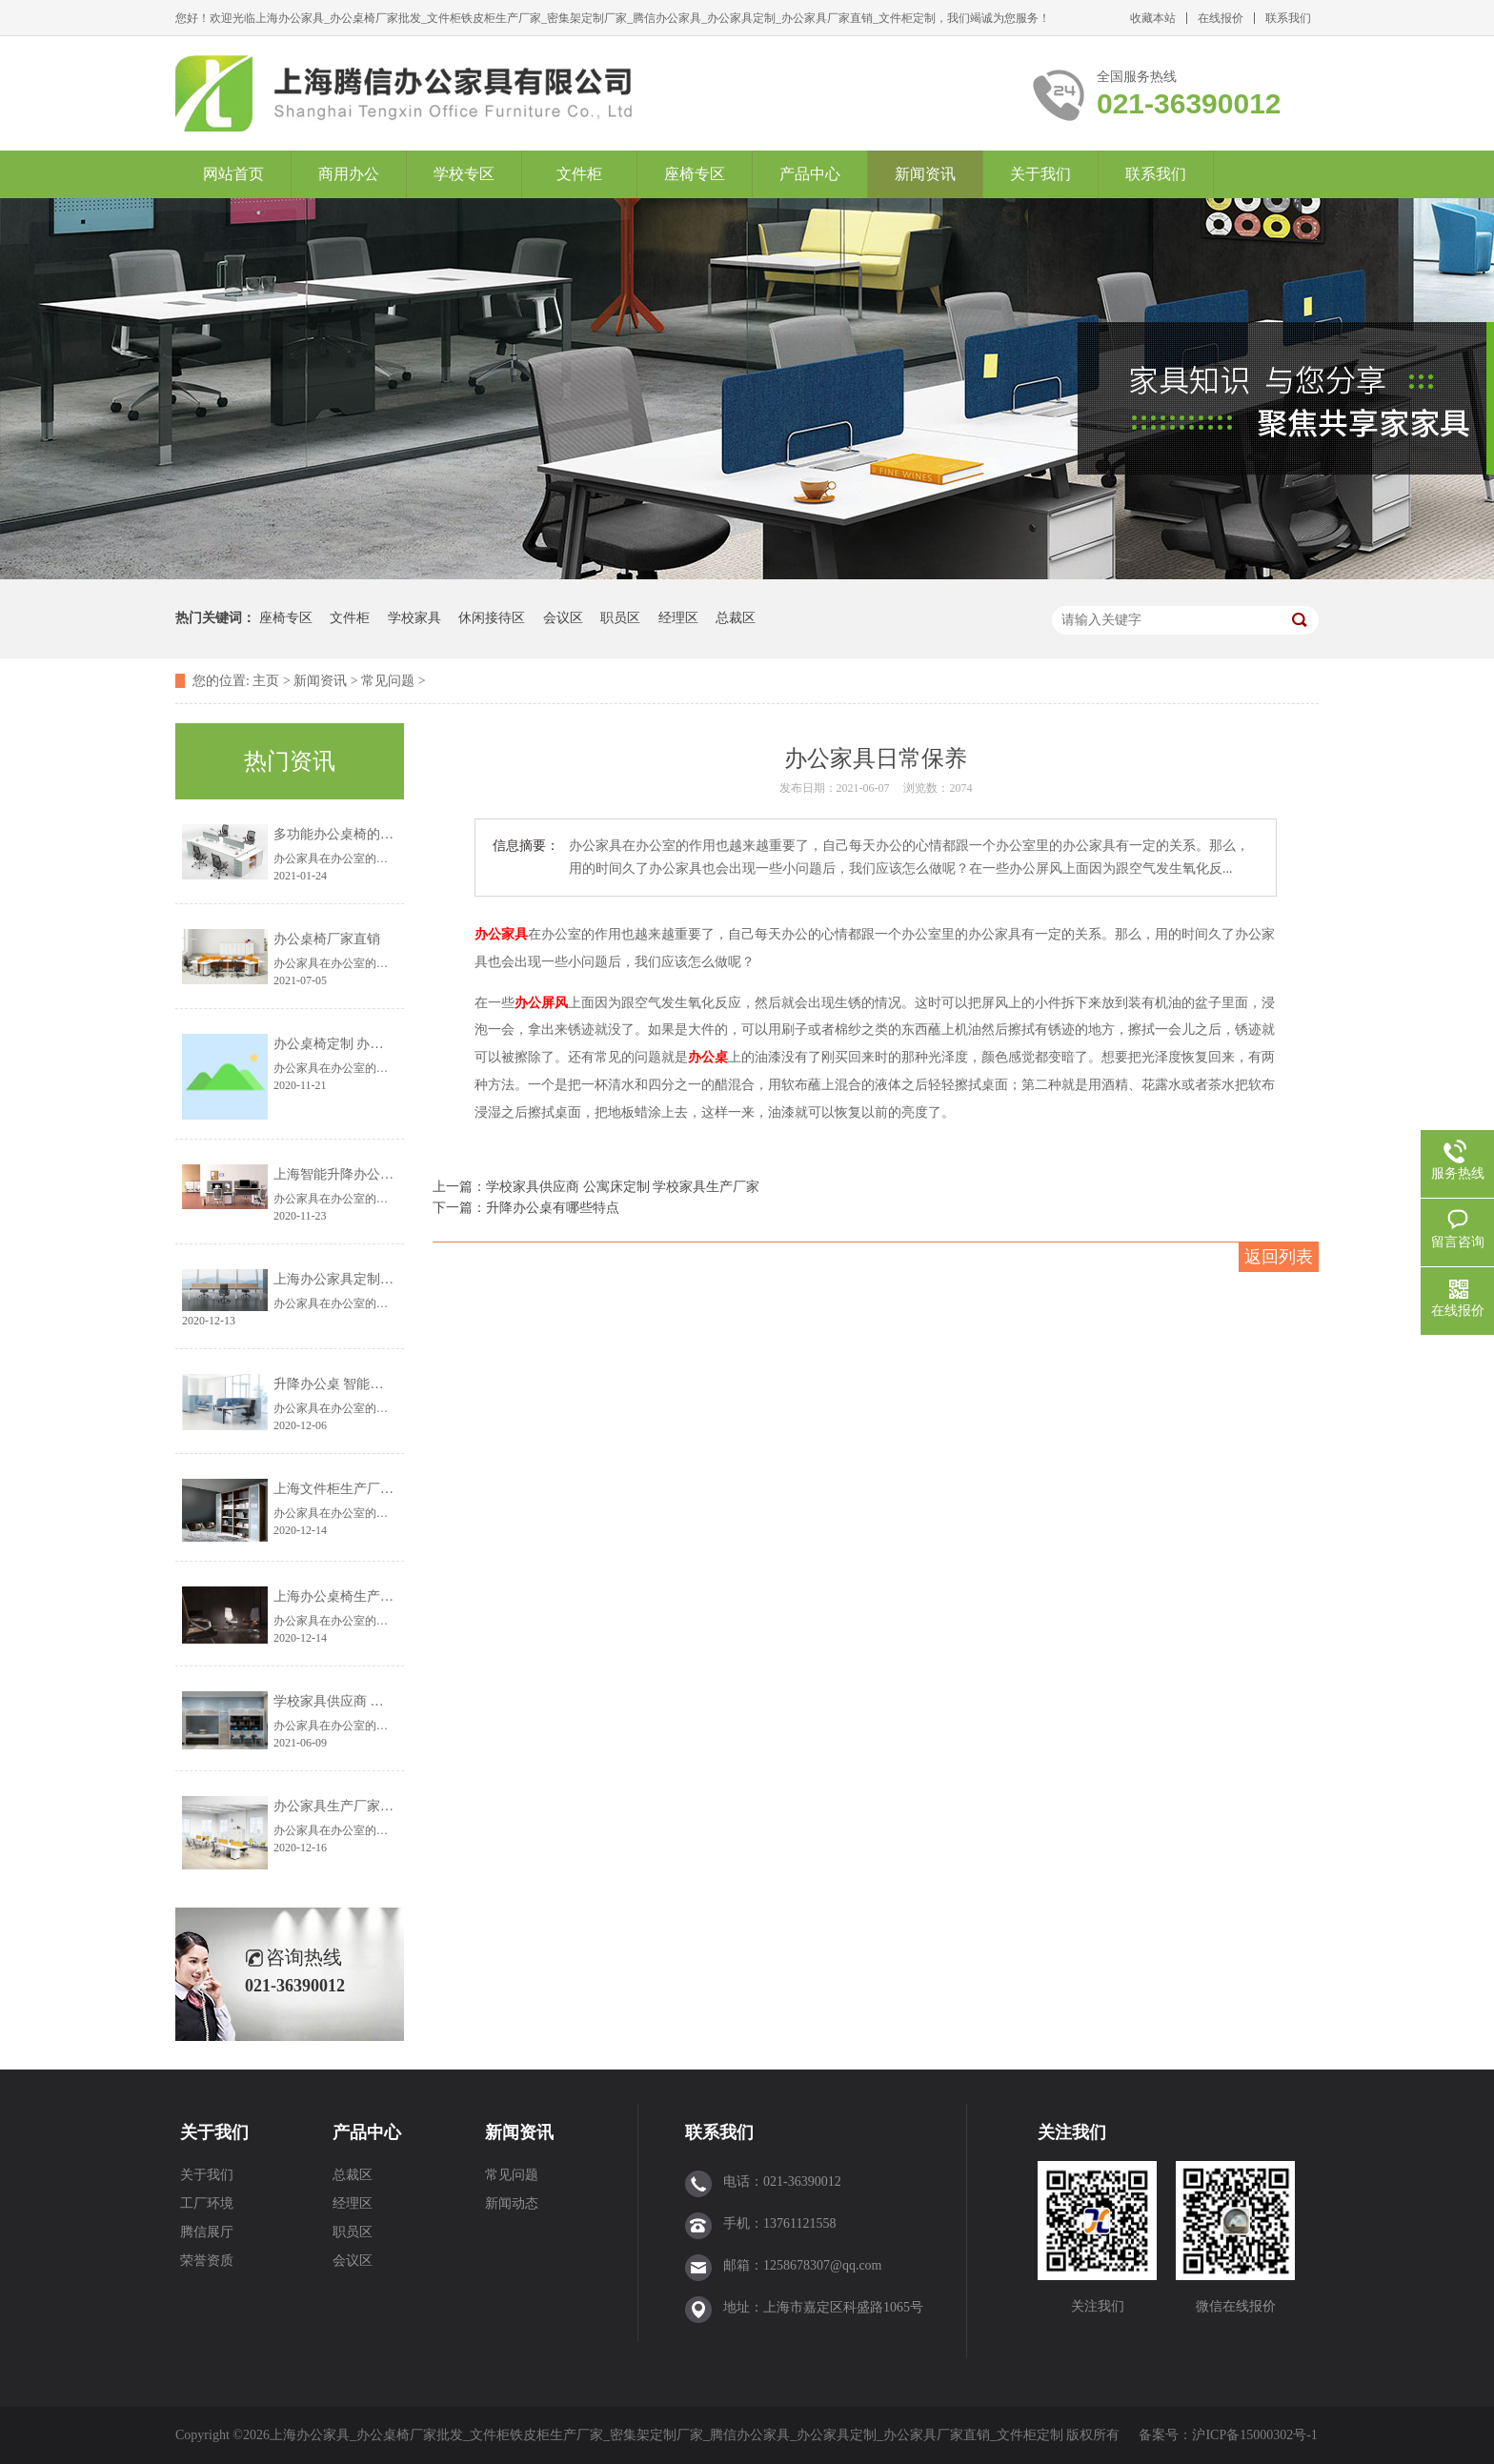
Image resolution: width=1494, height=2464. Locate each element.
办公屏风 (541, 1003)
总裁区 (736, 618)
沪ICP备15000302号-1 (1254, 2435)
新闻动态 (511, 2203)
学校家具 (414, 618)
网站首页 (233, 174)
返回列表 (1278, 1256)
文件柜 (579, 174)
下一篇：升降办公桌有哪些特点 (526, 1208)
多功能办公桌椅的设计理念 (353, 834)
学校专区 (464, 174)
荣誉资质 (206, 2260)
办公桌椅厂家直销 (326, 939)
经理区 (678, 618)
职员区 (620, 618)
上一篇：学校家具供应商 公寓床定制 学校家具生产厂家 (596, 1187)
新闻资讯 (925, 174)
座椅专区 (694, 174)
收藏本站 (1153, 18)
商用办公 (348, 174)
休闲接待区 (491, 618)
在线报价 (1220, 18)
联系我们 (1288, 18)
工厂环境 (206, 2203)
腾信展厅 (206, 2232)
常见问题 (387, 681)
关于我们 (1040, 174)
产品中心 (809, 174)
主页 (265, 681)
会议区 (563, 618)
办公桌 (708, 1056)
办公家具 (501, 933)
